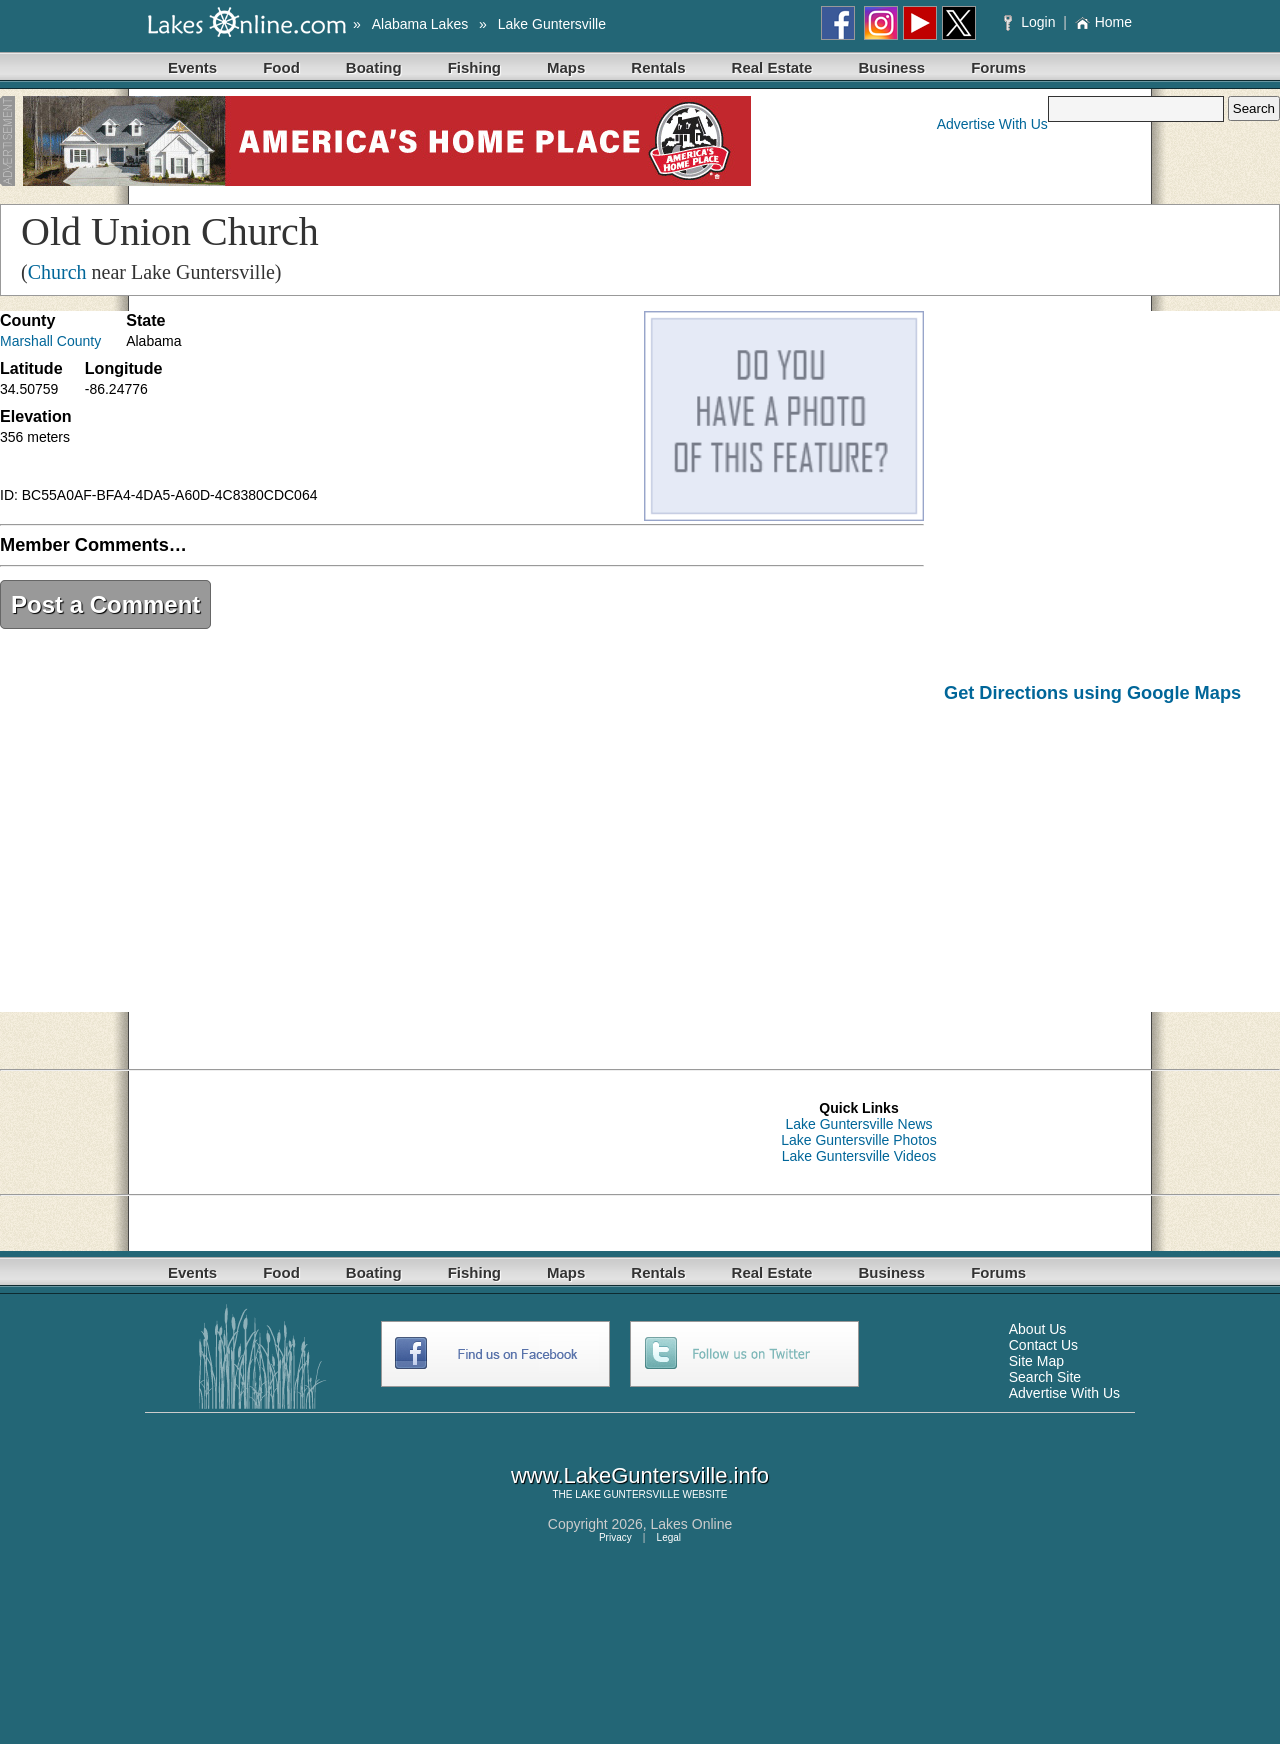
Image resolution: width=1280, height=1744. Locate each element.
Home (1103, 22)
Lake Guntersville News (858, 1124)
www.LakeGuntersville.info (640, 1475)
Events (192, 67)
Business (891, 67)
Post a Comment (105, 604)
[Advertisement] (1112, 872)
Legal (669, 1537)
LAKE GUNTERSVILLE (627, 1494)
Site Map (1036, 1361)
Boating (374, 67)
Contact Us (1043, 1345)
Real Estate (772, 67)
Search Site (1045, 1377)
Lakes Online (692, 1524)
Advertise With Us (992, 124)
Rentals (658, 67)
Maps (566, 67)
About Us (1038, 1329)
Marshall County (50, 341)
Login (1031, 22)
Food (281, 67)
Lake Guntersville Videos (859, 1156)
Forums (998, 67)
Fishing (474, 67)
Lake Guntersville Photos (859, 1140)
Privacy (615, 1537)
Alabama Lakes (420, 24)
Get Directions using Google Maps (1092, 693)
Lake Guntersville (552, 24)
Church (57, 272)
